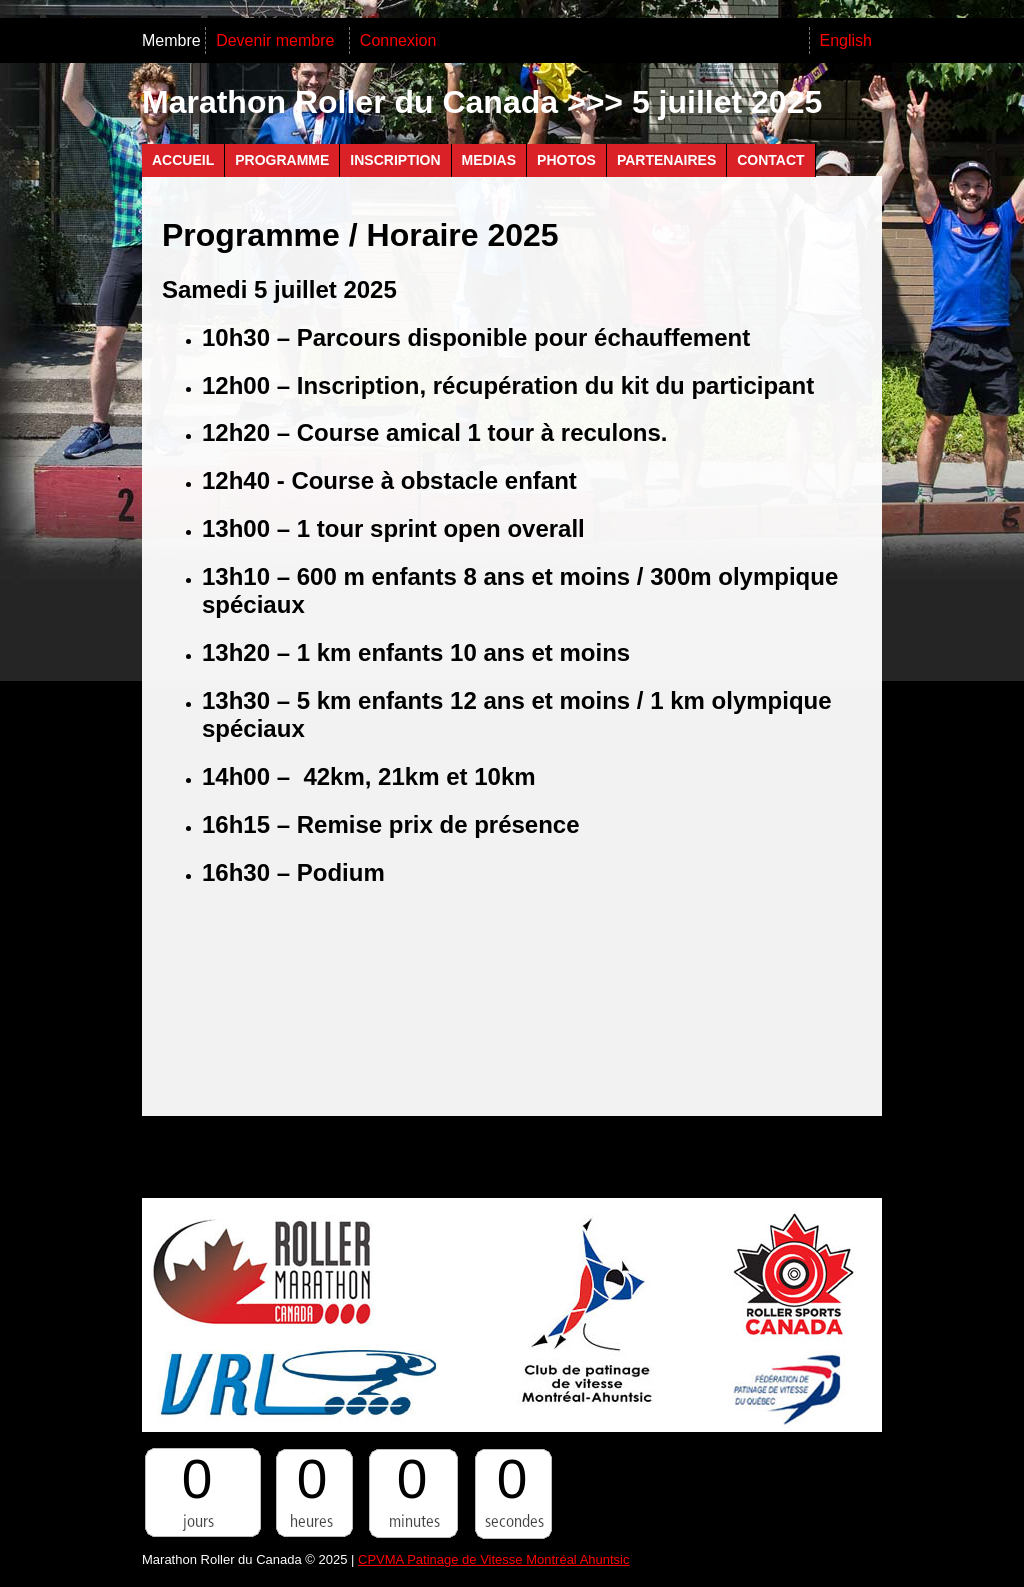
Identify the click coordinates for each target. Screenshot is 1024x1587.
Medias (489, 160)
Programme (282, 160)
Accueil (183, 160)
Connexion (398, 40)
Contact (770, 160)
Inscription (395, 160)
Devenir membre (277, 40)
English (846, 40)
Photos (566, 160)
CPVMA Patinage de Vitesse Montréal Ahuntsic (493, 1559)
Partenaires (666, 160)
